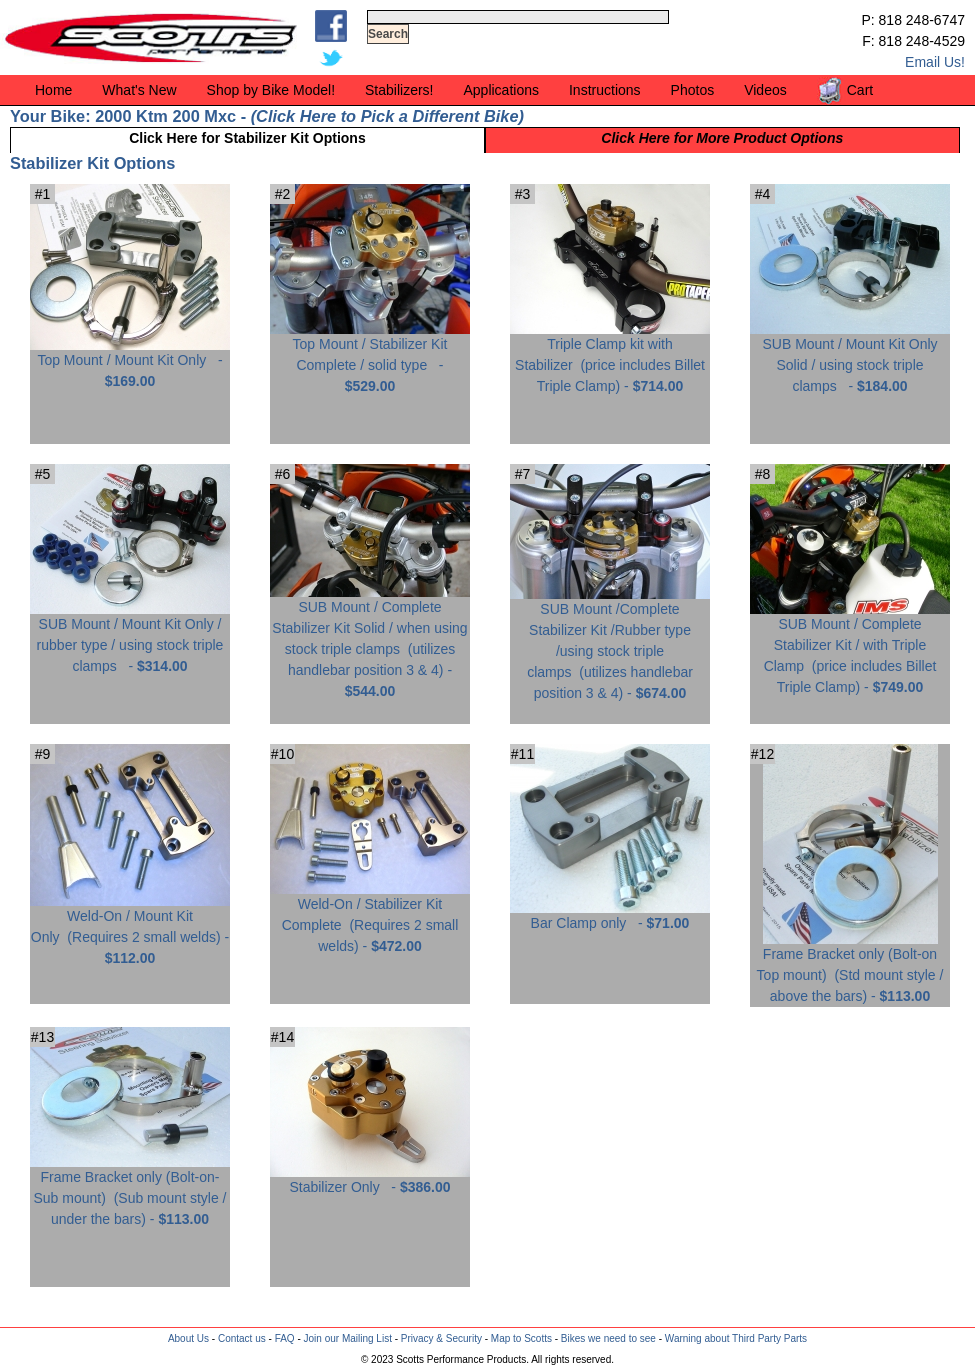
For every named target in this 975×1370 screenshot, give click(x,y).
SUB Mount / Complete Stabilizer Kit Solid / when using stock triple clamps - (370, 641)
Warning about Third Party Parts (736, 1338)
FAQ (285, 1338)
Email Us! (935, 62)
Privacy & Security (441, 1338)
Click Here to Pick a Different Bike (387, 116)
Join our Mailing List (348, 1338)
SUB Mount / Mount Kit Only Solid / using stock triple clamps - (850, 357)
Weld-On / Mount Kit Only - (130, 929)
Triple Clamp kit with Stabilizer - (610, 357)
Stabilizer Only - (370, 1179)
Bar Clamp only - (610, 915)
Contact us (242, 1338)
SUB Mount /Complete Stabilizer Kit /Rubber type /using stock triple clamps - (610, 643)
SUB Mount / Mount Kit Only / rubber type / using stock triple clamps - (130, 637)
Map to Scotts (521, 1338)
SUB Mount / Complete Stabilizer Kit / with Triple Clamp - (850, 648)
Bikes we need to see (608, 1338)
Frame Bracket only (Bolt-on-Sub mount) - (130, 1190)
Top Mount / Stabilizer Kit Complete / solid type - (370, 357)
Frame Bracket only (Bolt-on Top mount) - (850, 967)
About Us (188, 1338)
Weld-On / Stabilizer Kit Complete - (370, 917)
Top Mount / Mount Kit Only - (130, 363)
